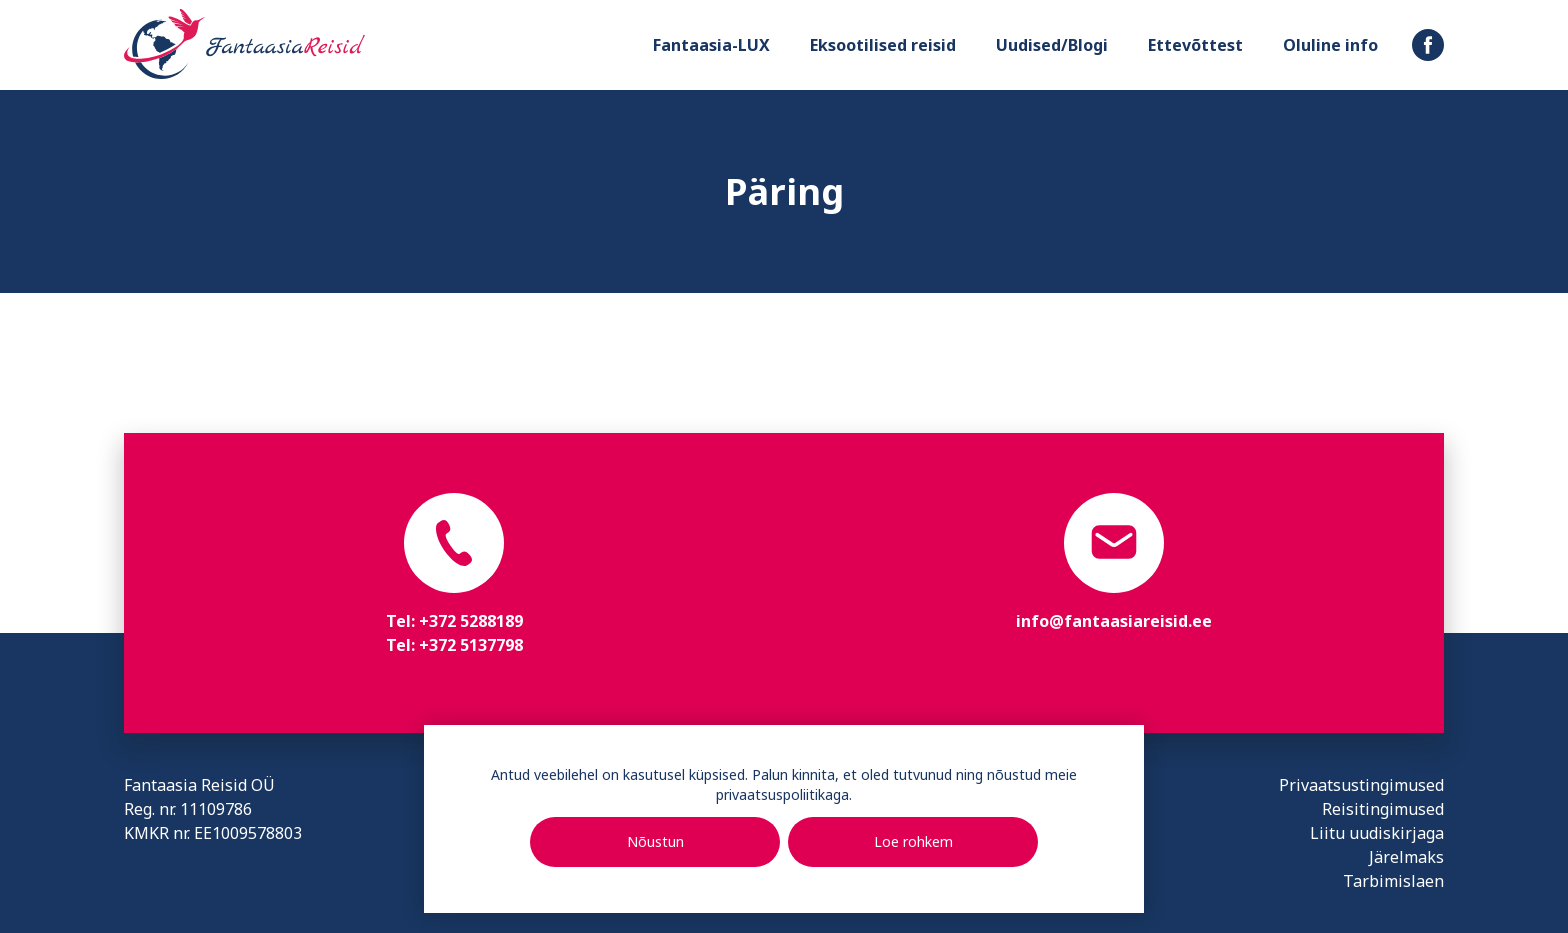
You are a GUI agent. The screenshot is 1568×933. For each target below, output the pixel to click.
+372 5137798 (471, 645)
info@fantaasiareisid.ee (1114, 621)
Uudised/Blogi (1052, 45)
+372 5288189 (471, 621)
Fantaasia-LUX (711, 45)
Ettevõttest (1195, 45)
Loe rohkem (913, 841)
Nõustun (655, 841)
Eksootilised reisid (883, 45)
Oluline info (1330, 45)
